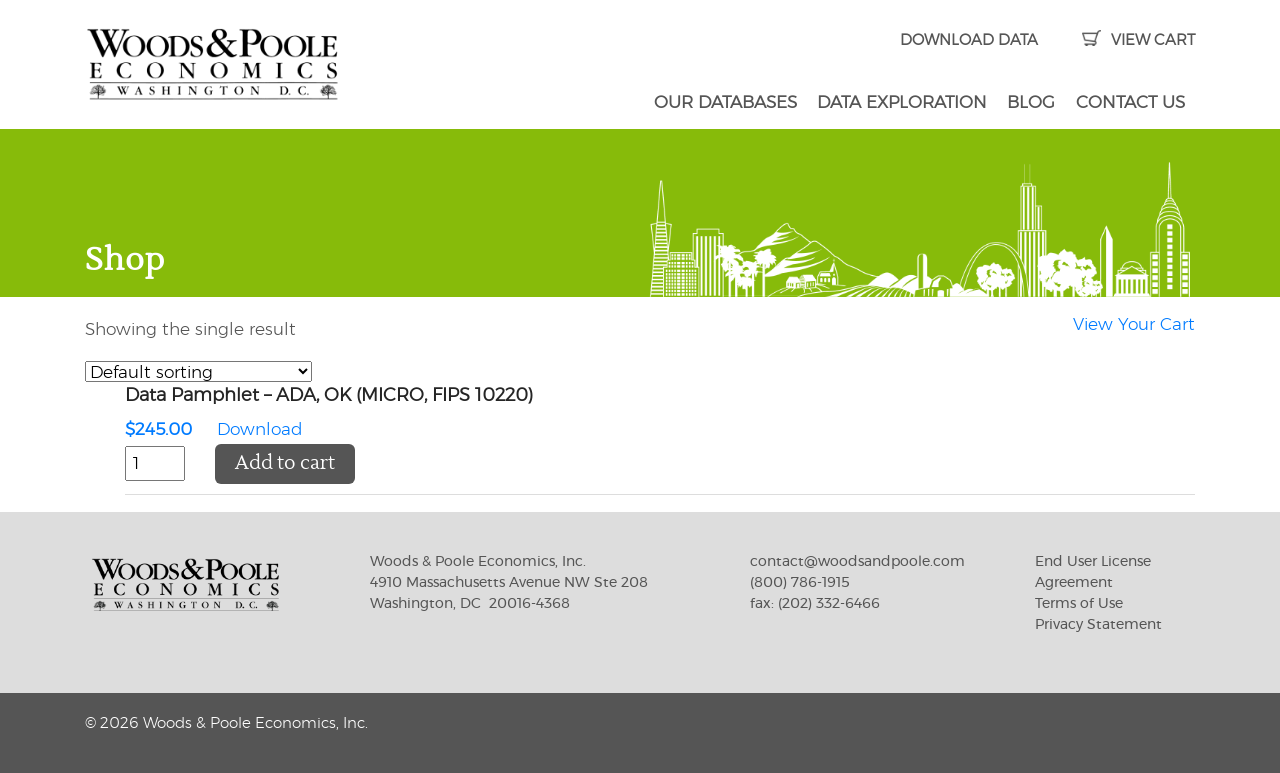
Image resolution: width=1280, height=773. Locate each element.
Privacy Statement (1098, 625)
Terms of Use (1079, 604)
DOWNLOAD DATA (969, 40)
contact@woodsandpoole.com (857, 562)
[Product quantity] (155, 464)
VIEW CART (1138, 40)
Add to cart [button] (285, 463)
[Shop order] (198, 371)
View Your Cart (1134, 324)
